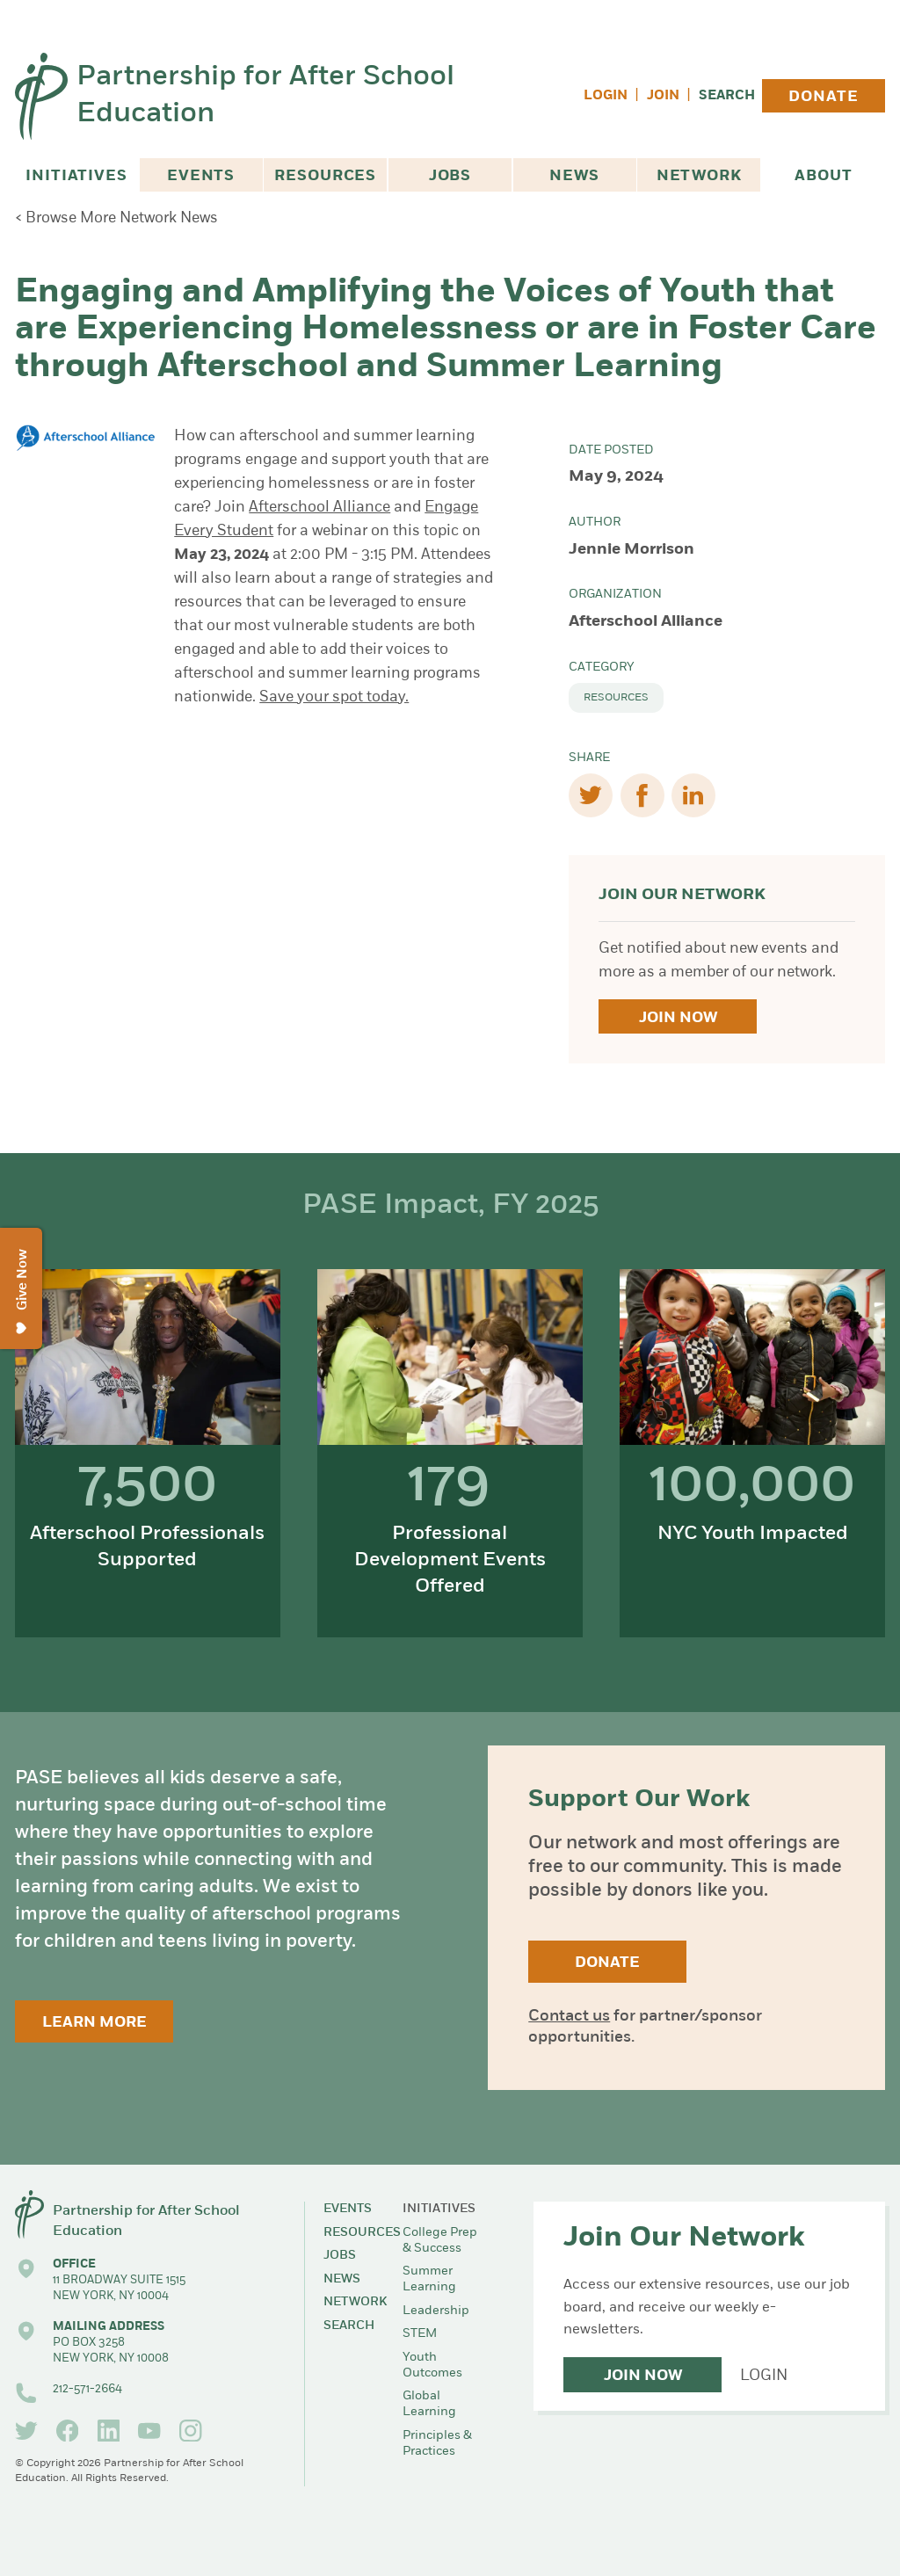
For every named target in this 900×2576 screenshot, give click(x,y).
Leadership (436, 2311)
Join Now (678, 1018)
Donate (823, 97)
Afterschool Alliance (319, 507)
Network (699, 176)
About (823, 176)
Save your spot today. (334, 697)
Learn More (94, 2022)
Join (663, 96)
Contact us (569, 2016)
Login (606, 96)
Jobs (450, 176)
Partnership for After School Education (265, 96)
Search (727, 96)
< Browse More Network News (116, 218)
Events (201, 176)
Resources (325, 176)
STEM (420, 2333)
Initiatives (76, 176)
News (574, 176)
